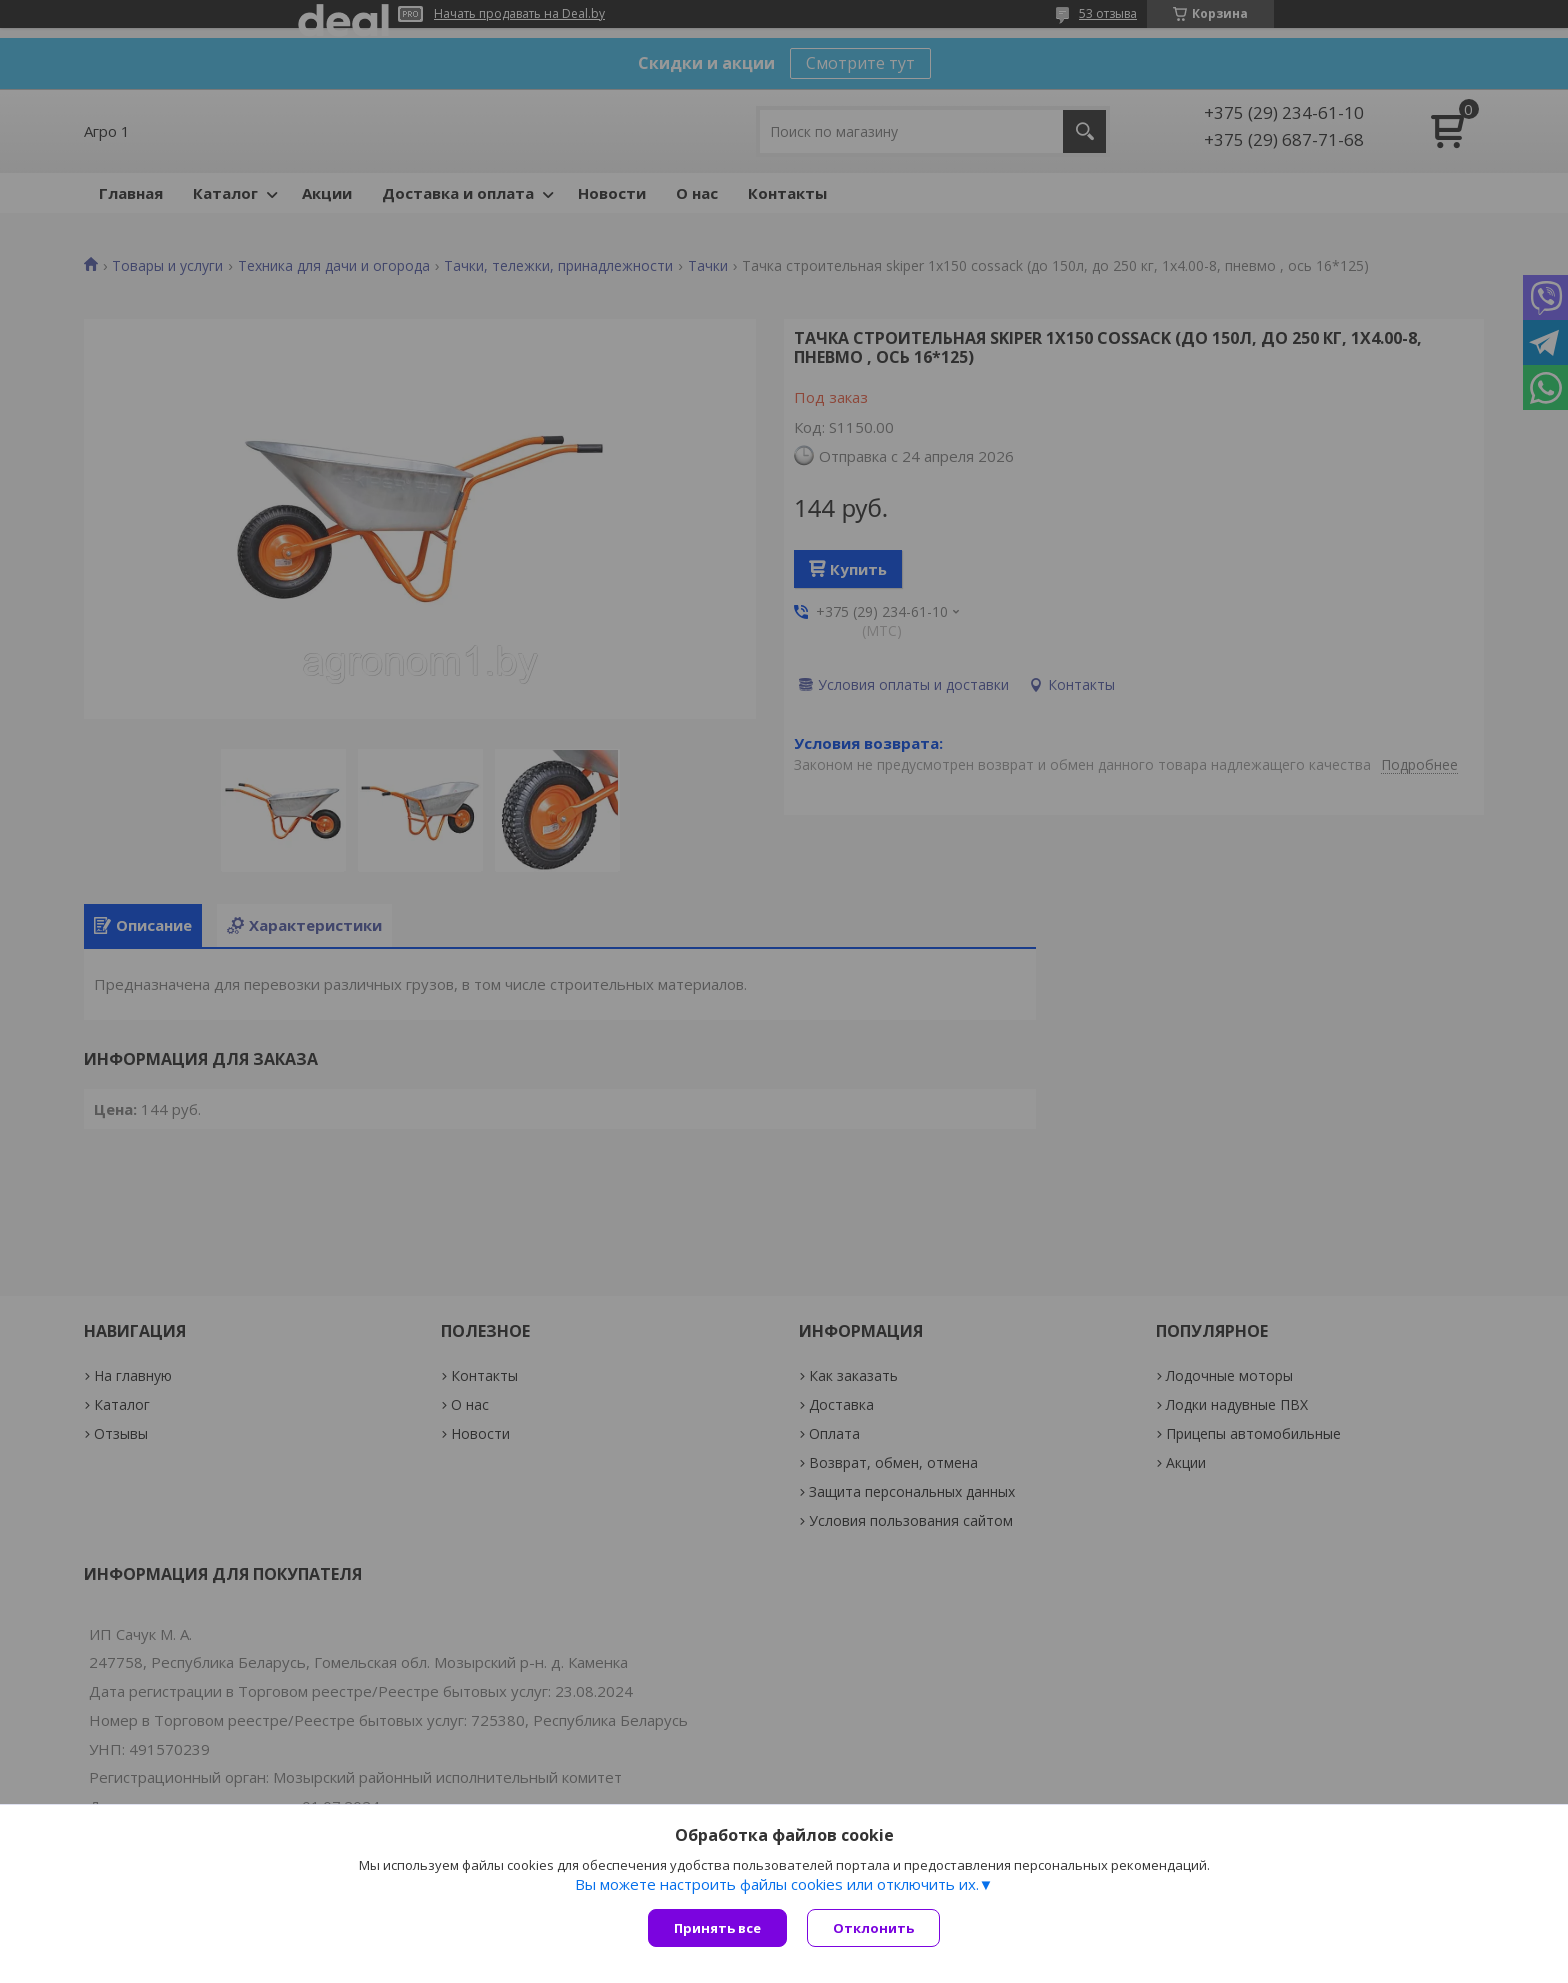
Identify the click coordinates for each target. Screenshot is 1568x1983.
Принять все (717, 1928)
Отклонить (873, 1928)
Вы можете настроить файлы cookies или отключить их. (777, 1884)
